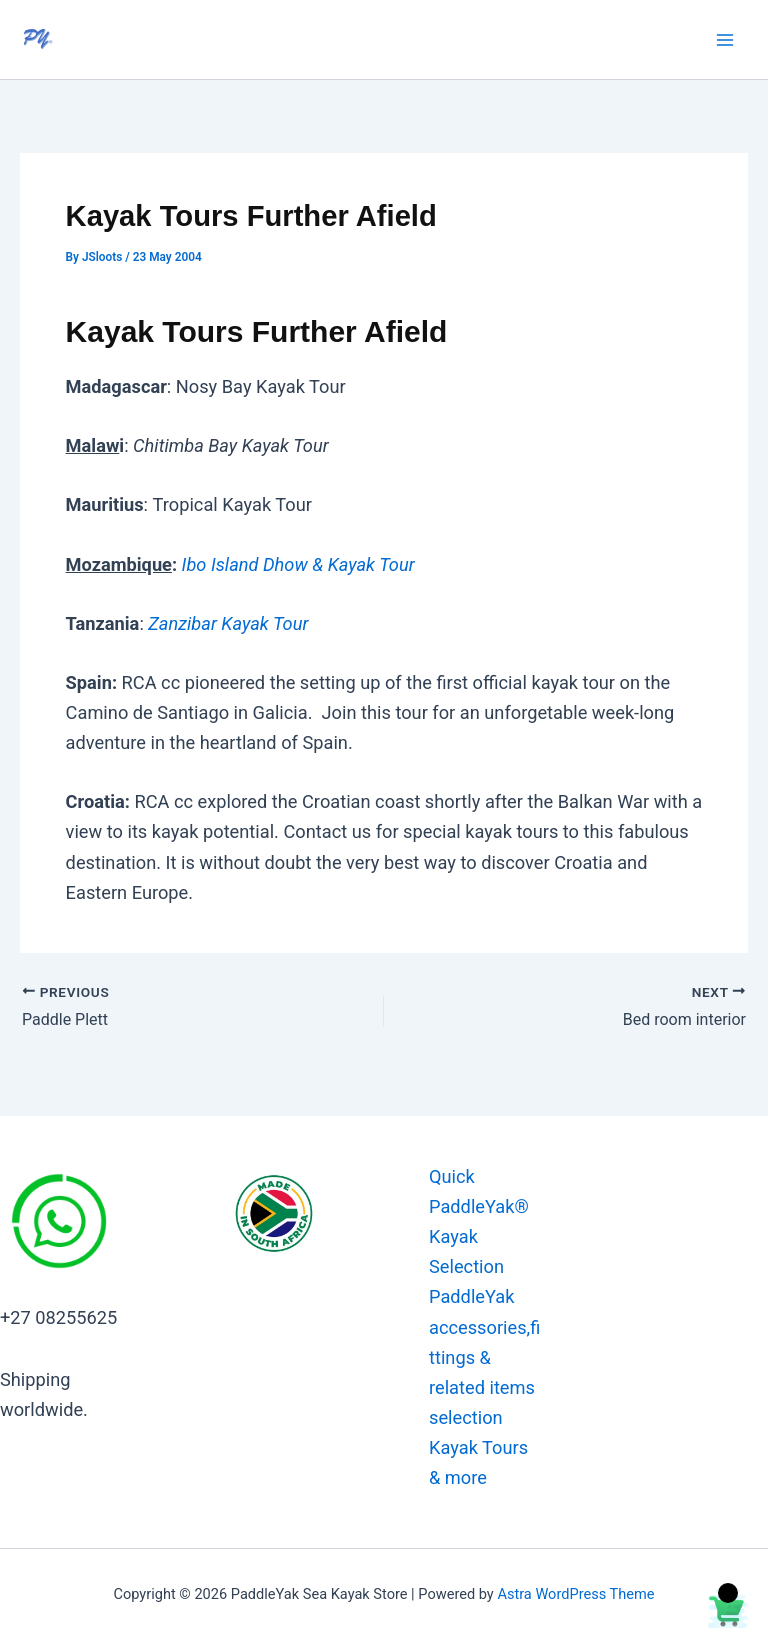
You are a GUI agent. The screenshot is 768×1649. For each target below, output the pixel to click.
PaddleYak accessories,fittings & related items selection (484, 1356)
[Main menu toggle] (725, 40)
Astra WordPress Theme (575, 1594)
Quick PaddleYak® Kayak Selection (479, 1221)
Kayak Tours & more (478, 1462)
